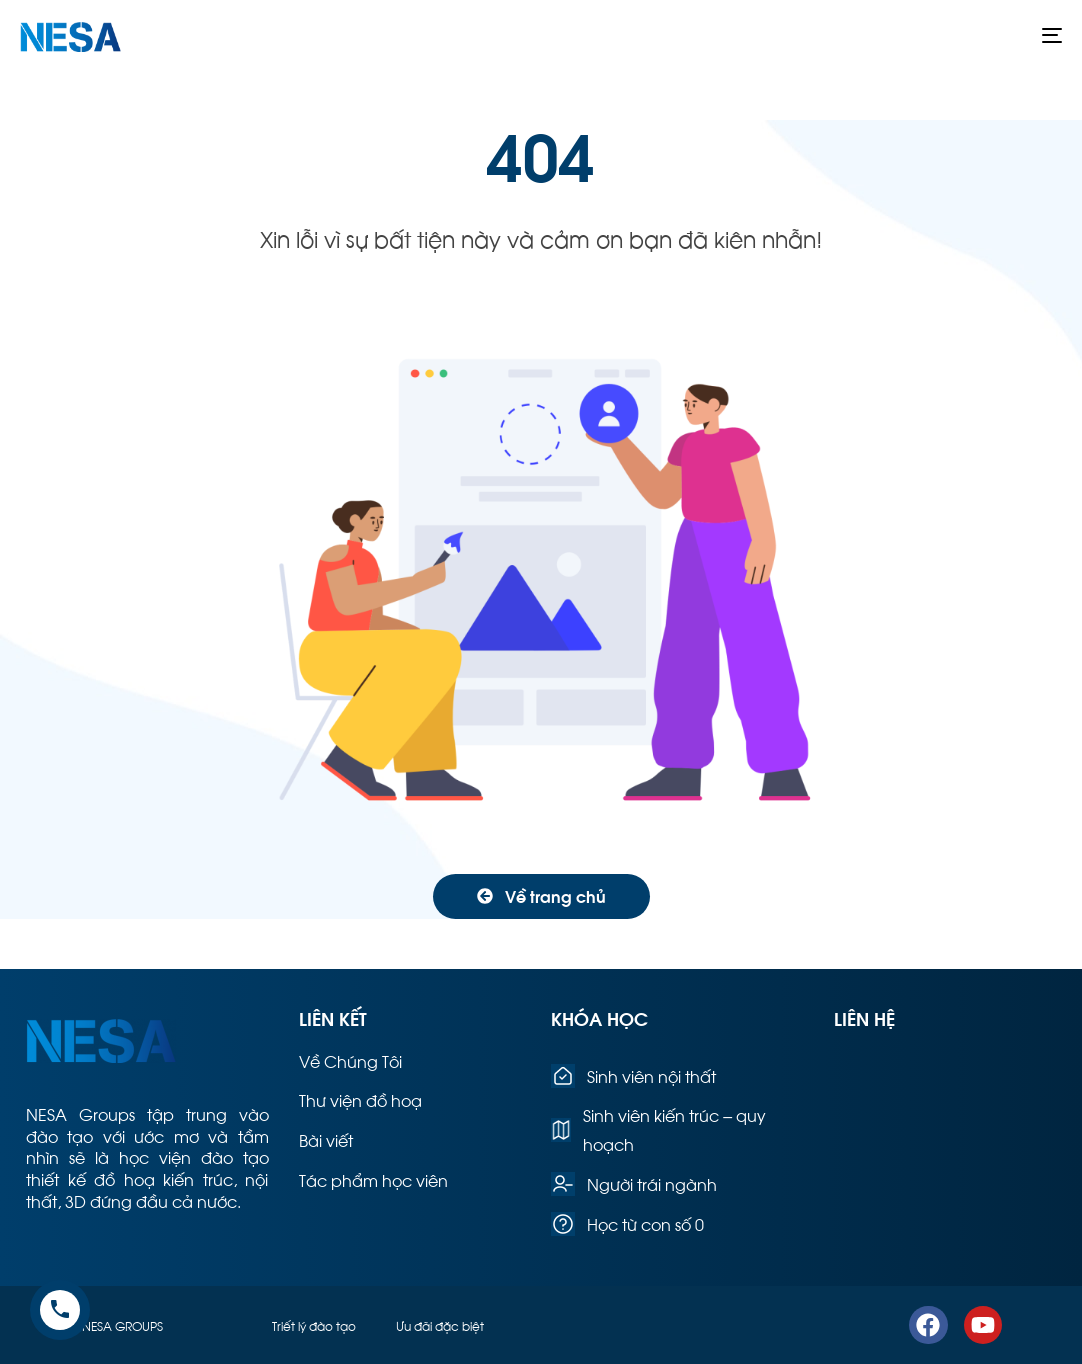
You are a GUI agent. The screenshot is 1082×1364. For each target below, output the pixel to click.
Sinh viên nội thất (633, 1076)
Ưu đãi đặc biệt (440, 1325)
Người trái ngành (634, 1184)
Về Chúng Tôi (350, 1060)
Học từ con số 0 (627, 1224)
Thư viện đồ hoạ (360, 1099)
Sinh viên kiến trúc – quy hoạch (658, 1129)
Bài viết (326, 1139)
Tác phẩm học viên (373, 1179)
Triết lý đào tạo (314, 1325)
